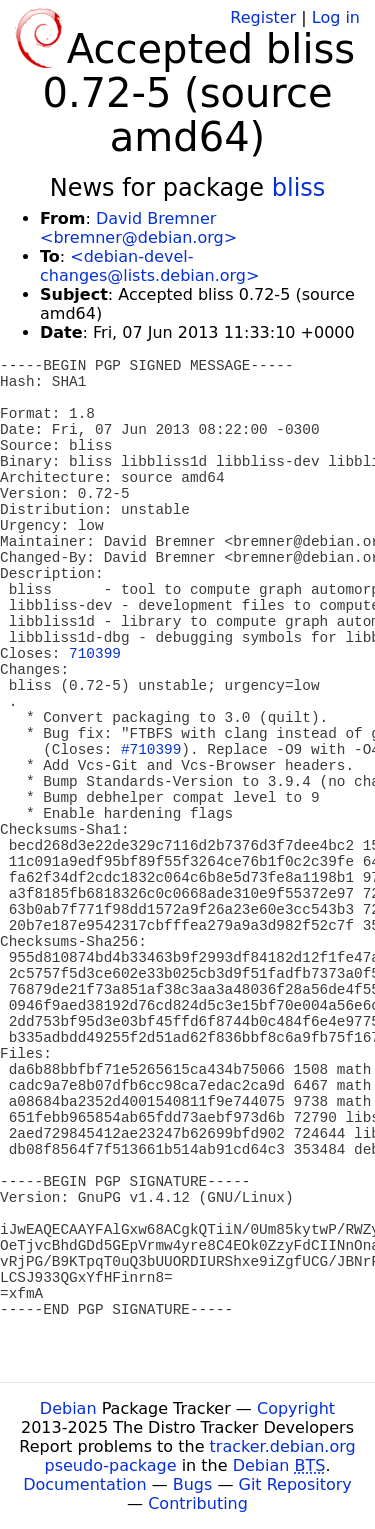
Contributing (198, 1503)
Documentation (84, 1484)
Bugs (193, 1484)
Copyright (296, 1408)
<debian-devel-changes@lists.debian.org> (149, 266)
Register (263, 17)
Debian (68, 1408)
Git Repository (295, 1484)
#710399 (151, 750)
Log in (336, 17)
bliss (299, 188)
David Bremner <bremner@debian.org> (138, 228)
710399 (95, 654)
